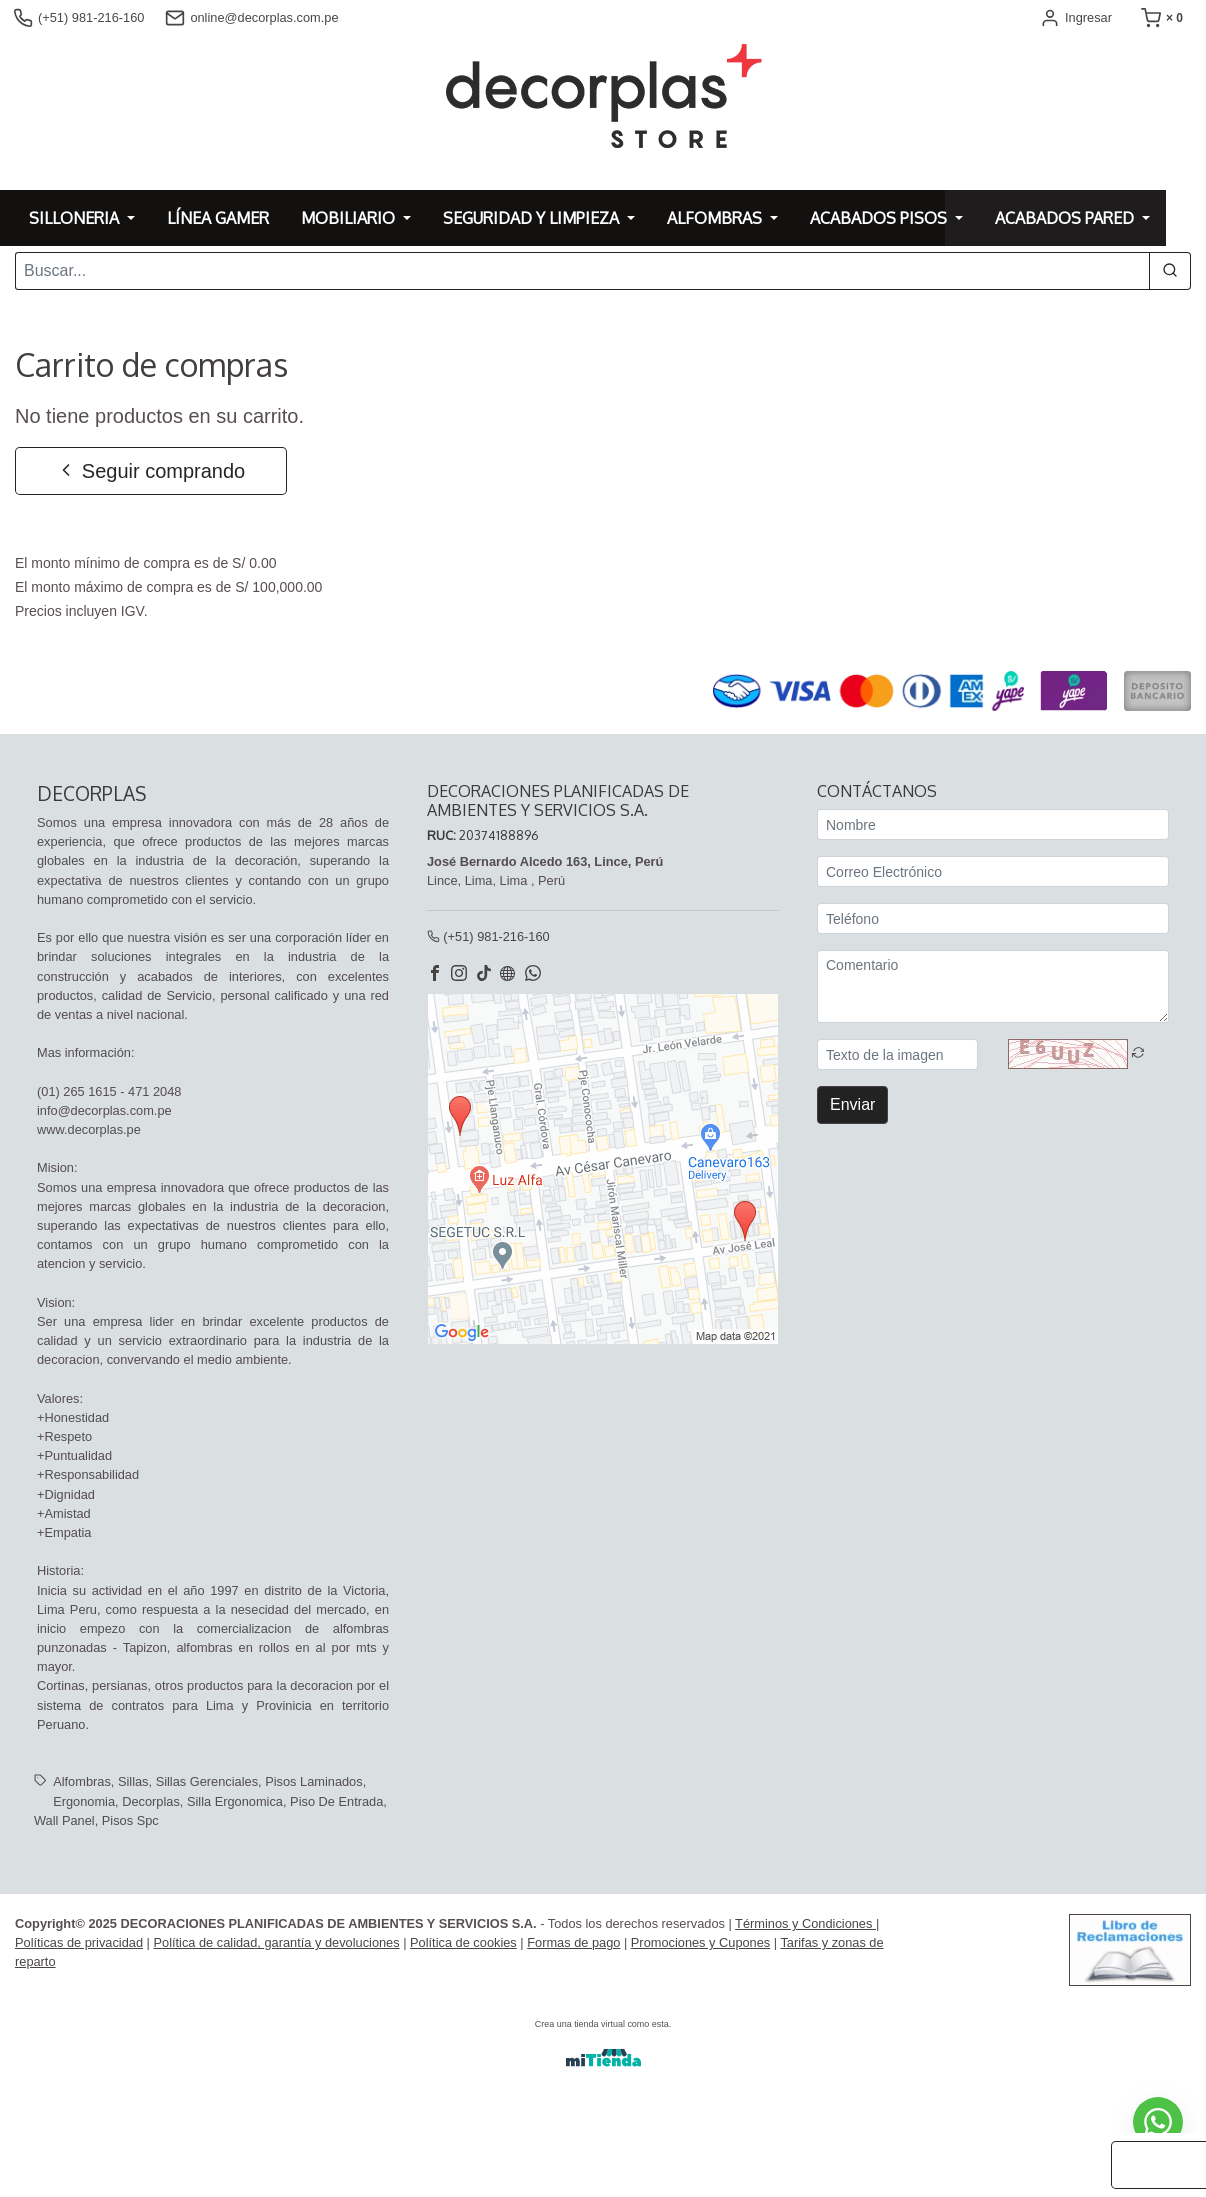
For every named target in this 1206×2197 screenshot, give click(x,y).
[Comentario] (993, 988)
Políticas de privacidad (79, 1944)
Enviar (852, 1106)
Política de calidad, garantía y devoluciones (276, 1944)
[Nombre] (993, 826)
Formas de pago (573, 1944)
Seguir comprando (150, 471)
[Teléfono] (993, 920)
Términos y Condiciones (805, 1924)
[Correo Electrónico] (993, 873)
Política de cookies (463, 1944)
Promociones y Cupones (700, 1944)
